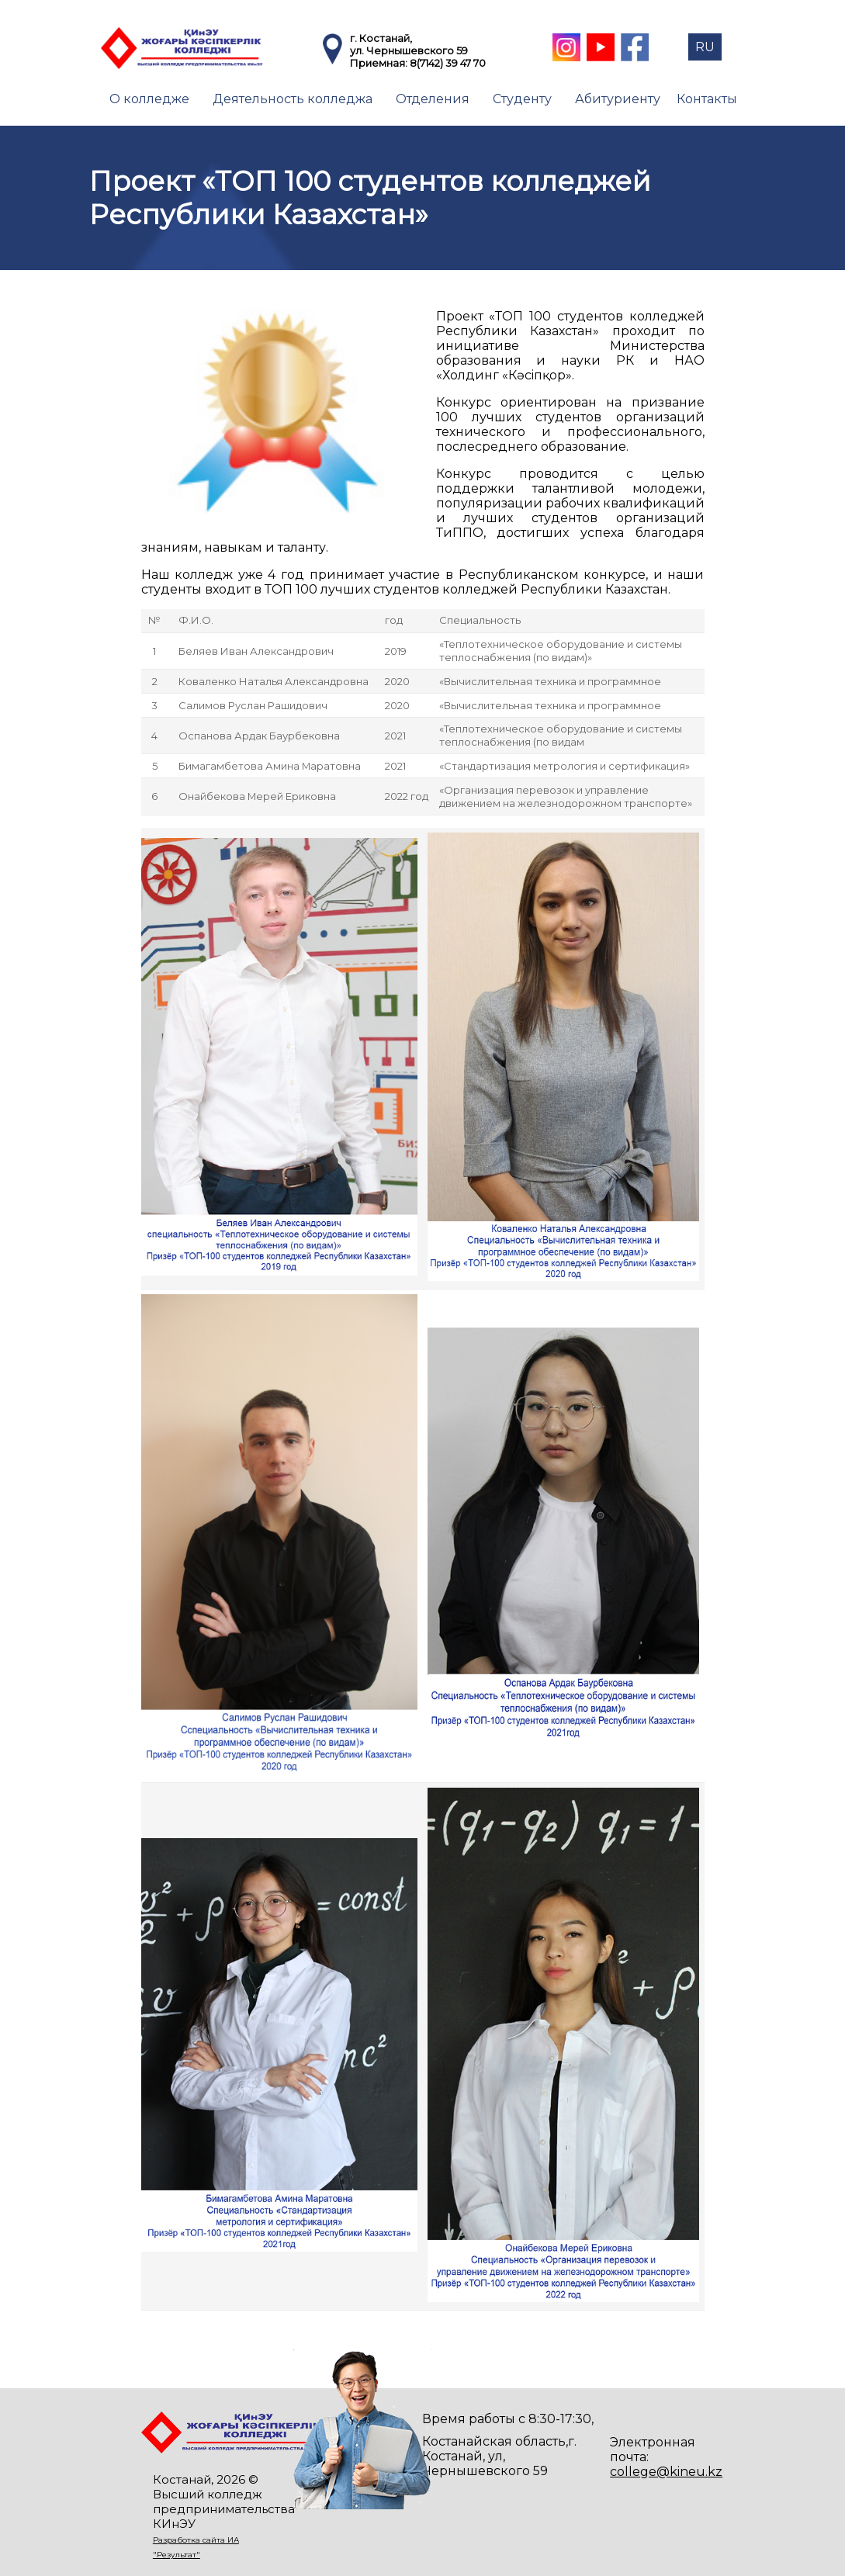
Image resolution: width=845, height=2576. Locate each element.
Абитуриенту (617, 99)
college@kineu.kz (666, 2471)
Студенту (522, 99)
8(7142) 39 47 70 (448, 63)
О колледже (149, 99)
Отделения (432, 99)
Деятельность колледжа (292, 99)
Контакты (707, 99)
